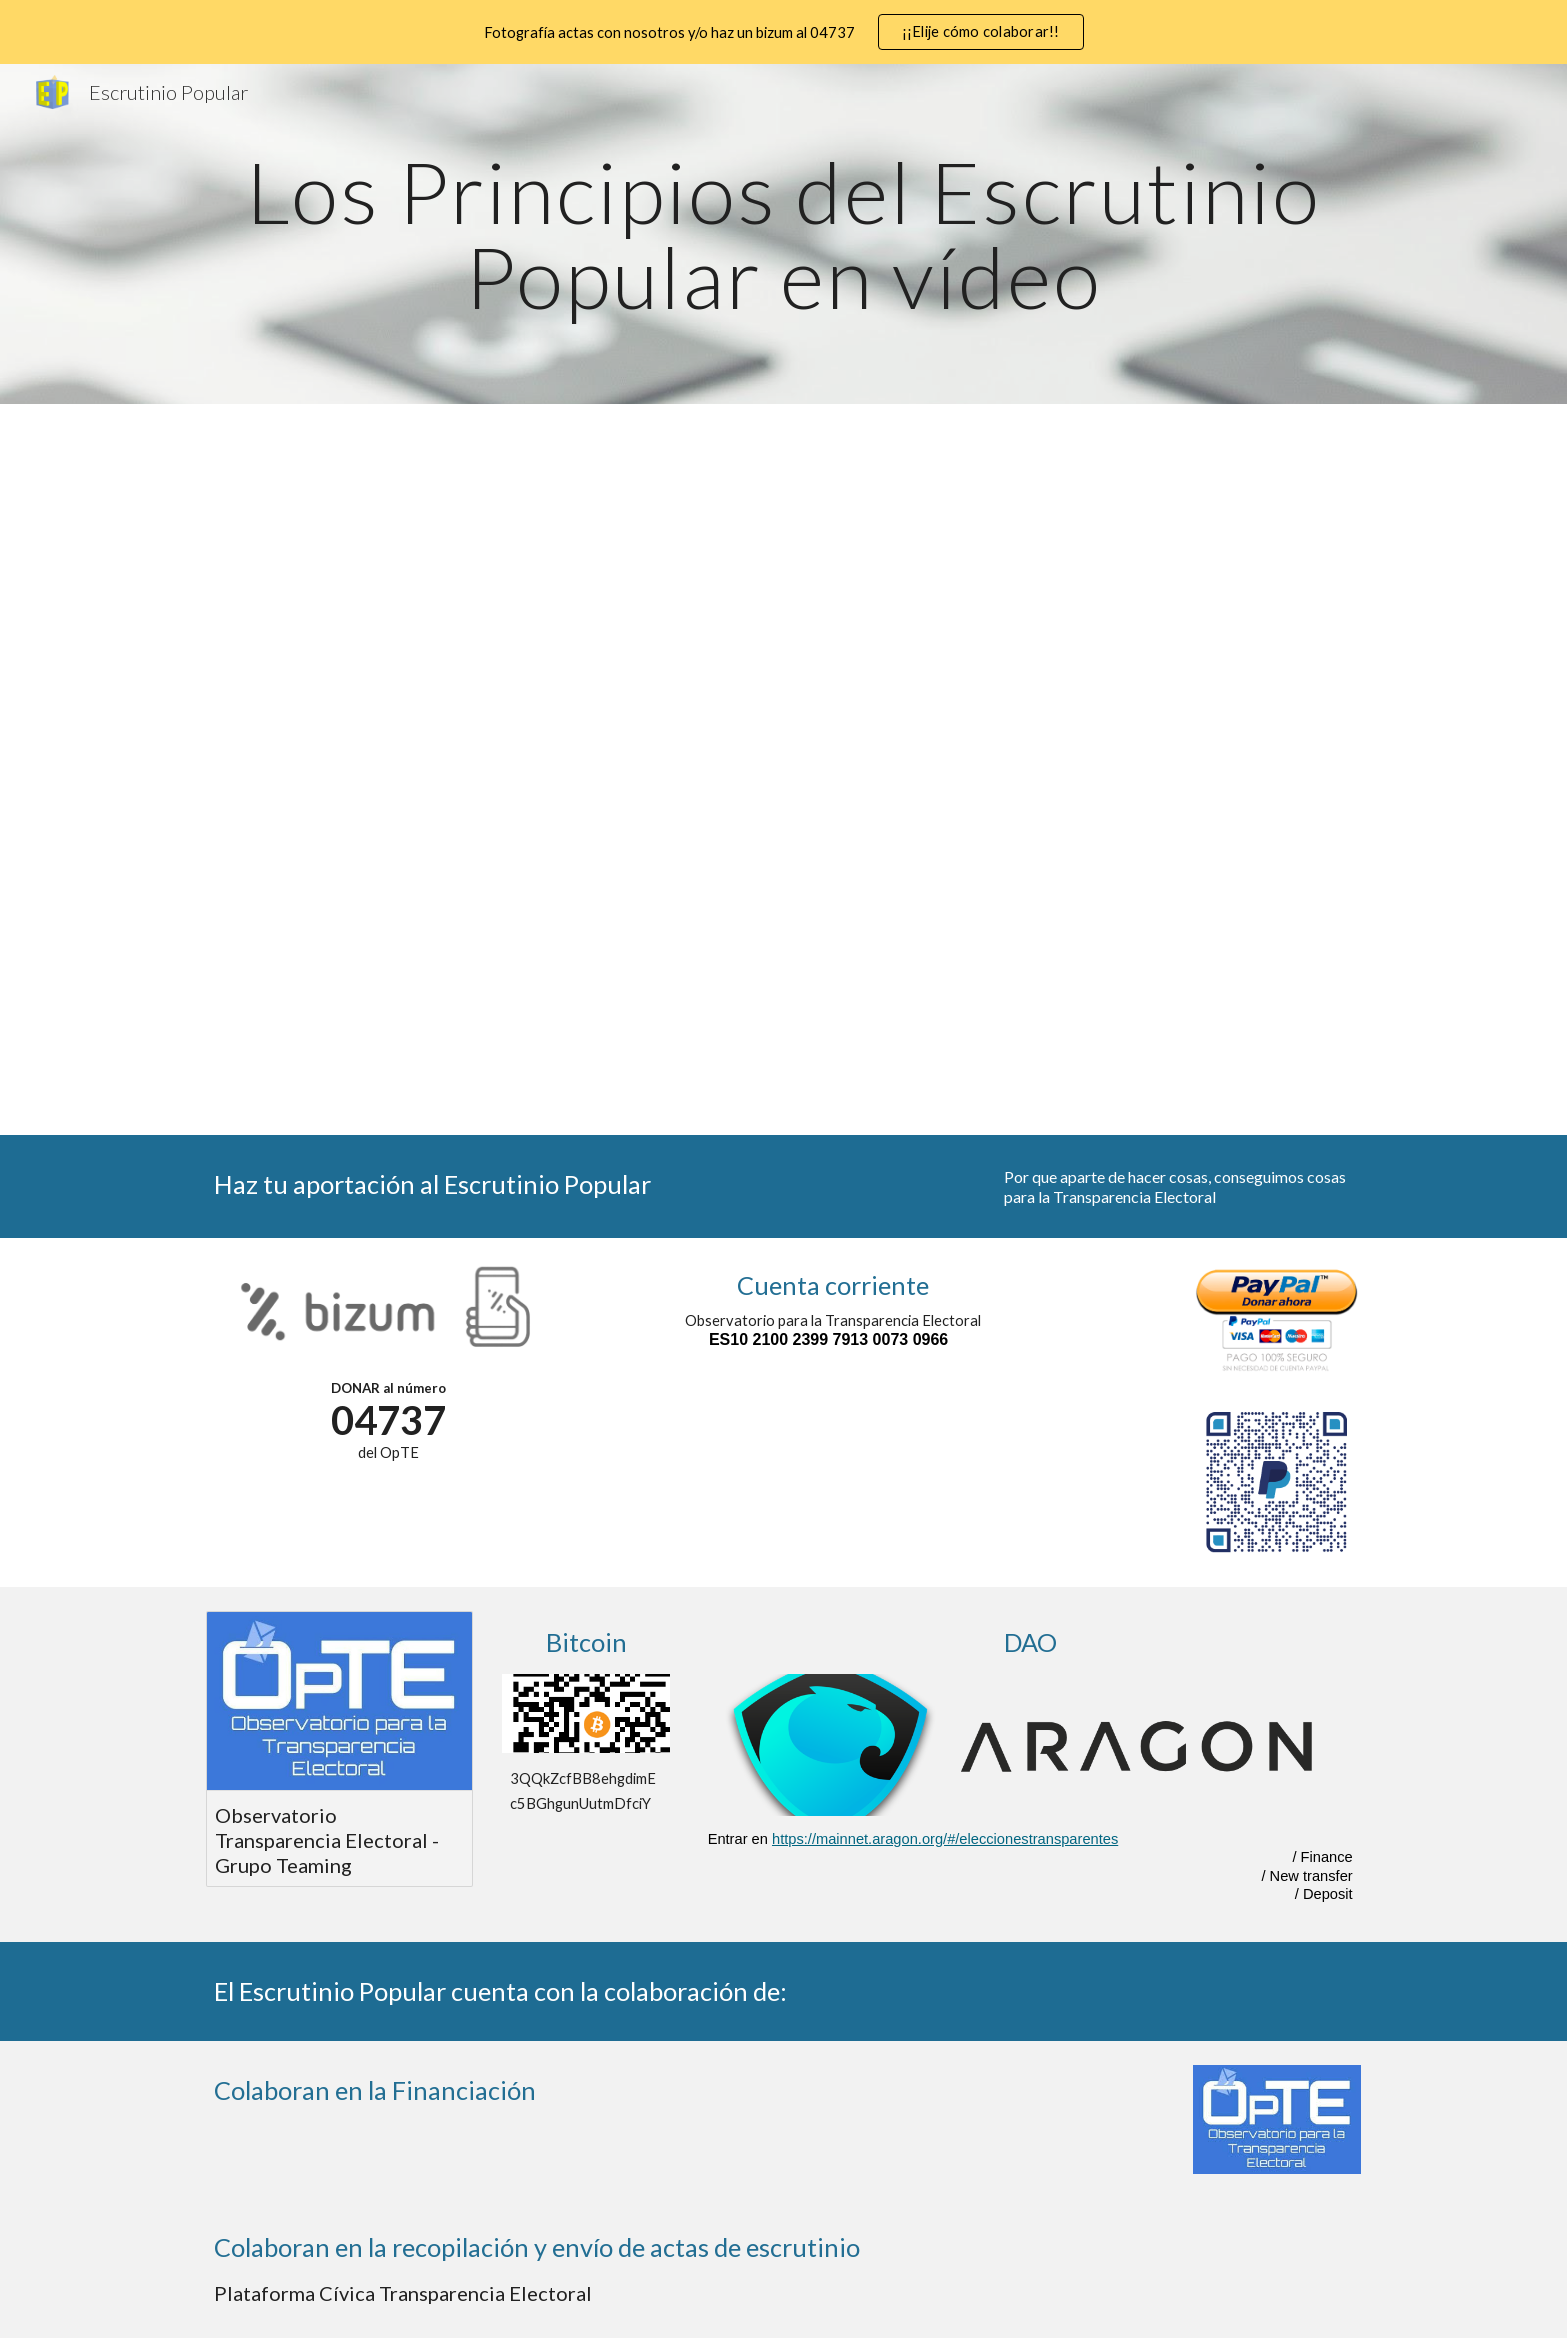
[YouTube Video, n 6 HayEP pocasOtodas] (931, 782)
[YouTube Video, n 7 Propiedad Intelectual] (1227, 781)
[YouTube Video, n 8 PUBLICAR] (635, 1019)
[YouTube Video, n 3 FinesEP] (1227, 533)
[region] (783, 32)
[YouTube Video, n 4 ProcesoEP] (339, 784)
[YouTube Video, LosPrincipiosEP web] (339, 534)
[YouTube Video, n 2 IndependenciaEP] (931, 534)
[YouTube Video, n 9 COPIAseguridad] (931, 1018)
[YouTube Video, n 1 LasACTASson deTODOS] (635, 533)
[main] (783, 234)
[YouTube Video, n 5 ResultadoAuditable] (635, 784)
